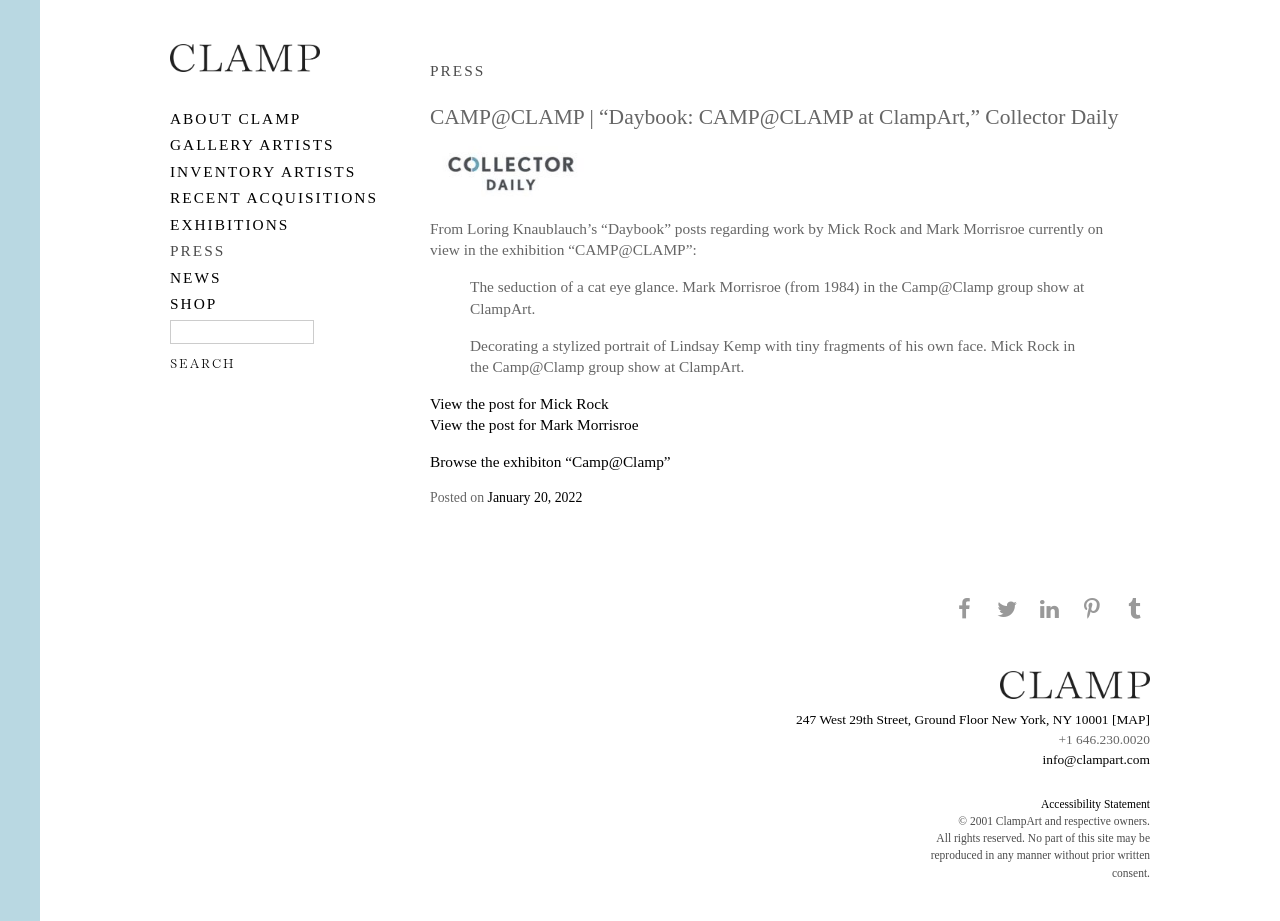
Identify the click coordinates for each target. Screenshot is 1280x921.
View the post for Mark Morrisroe (534, 424)
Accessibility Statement (1095, 804)
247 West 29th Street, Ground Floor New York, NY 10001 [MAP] (973, 719)
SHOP (193, 303)
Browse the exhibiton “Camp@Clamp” (550, 461)
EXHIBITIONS (229, 224)
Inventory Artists (263, 171)
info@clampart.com (1096, 759)
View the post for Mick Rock (519, 403)
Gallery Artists (252, 144)
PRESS (197, 250)
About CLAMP (235, 118)
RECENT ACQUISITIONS (274, 197)
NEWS (196, 277)
